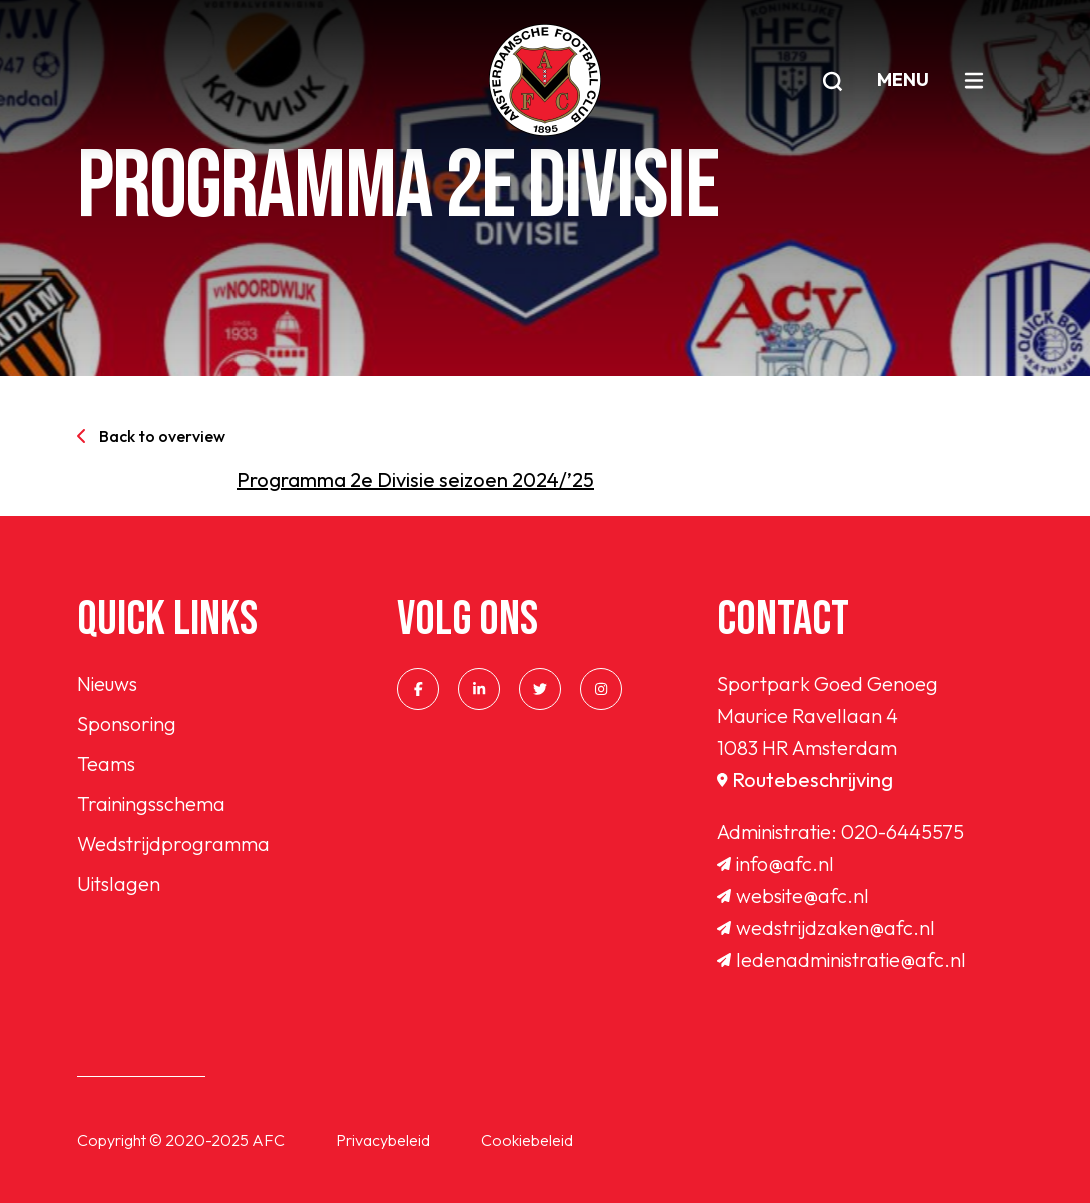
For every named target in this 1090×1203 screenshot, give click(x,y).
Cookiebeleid (527, 1140)
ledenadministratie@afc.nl (841, 959)
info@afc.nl (775, 863)
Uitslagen (118, 883)
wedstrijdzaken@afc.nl (826, 927)
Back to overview (151, 436)
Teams (106, 763)
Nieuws (107, 683)
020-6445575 (902, 831)
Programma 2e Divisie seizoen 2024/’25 (415, 479)
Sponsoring (126, 723)
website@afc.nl (793, 895)
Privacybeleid (383, 1140)
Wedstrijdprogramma (173, 843)
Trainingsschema (151, 803)
